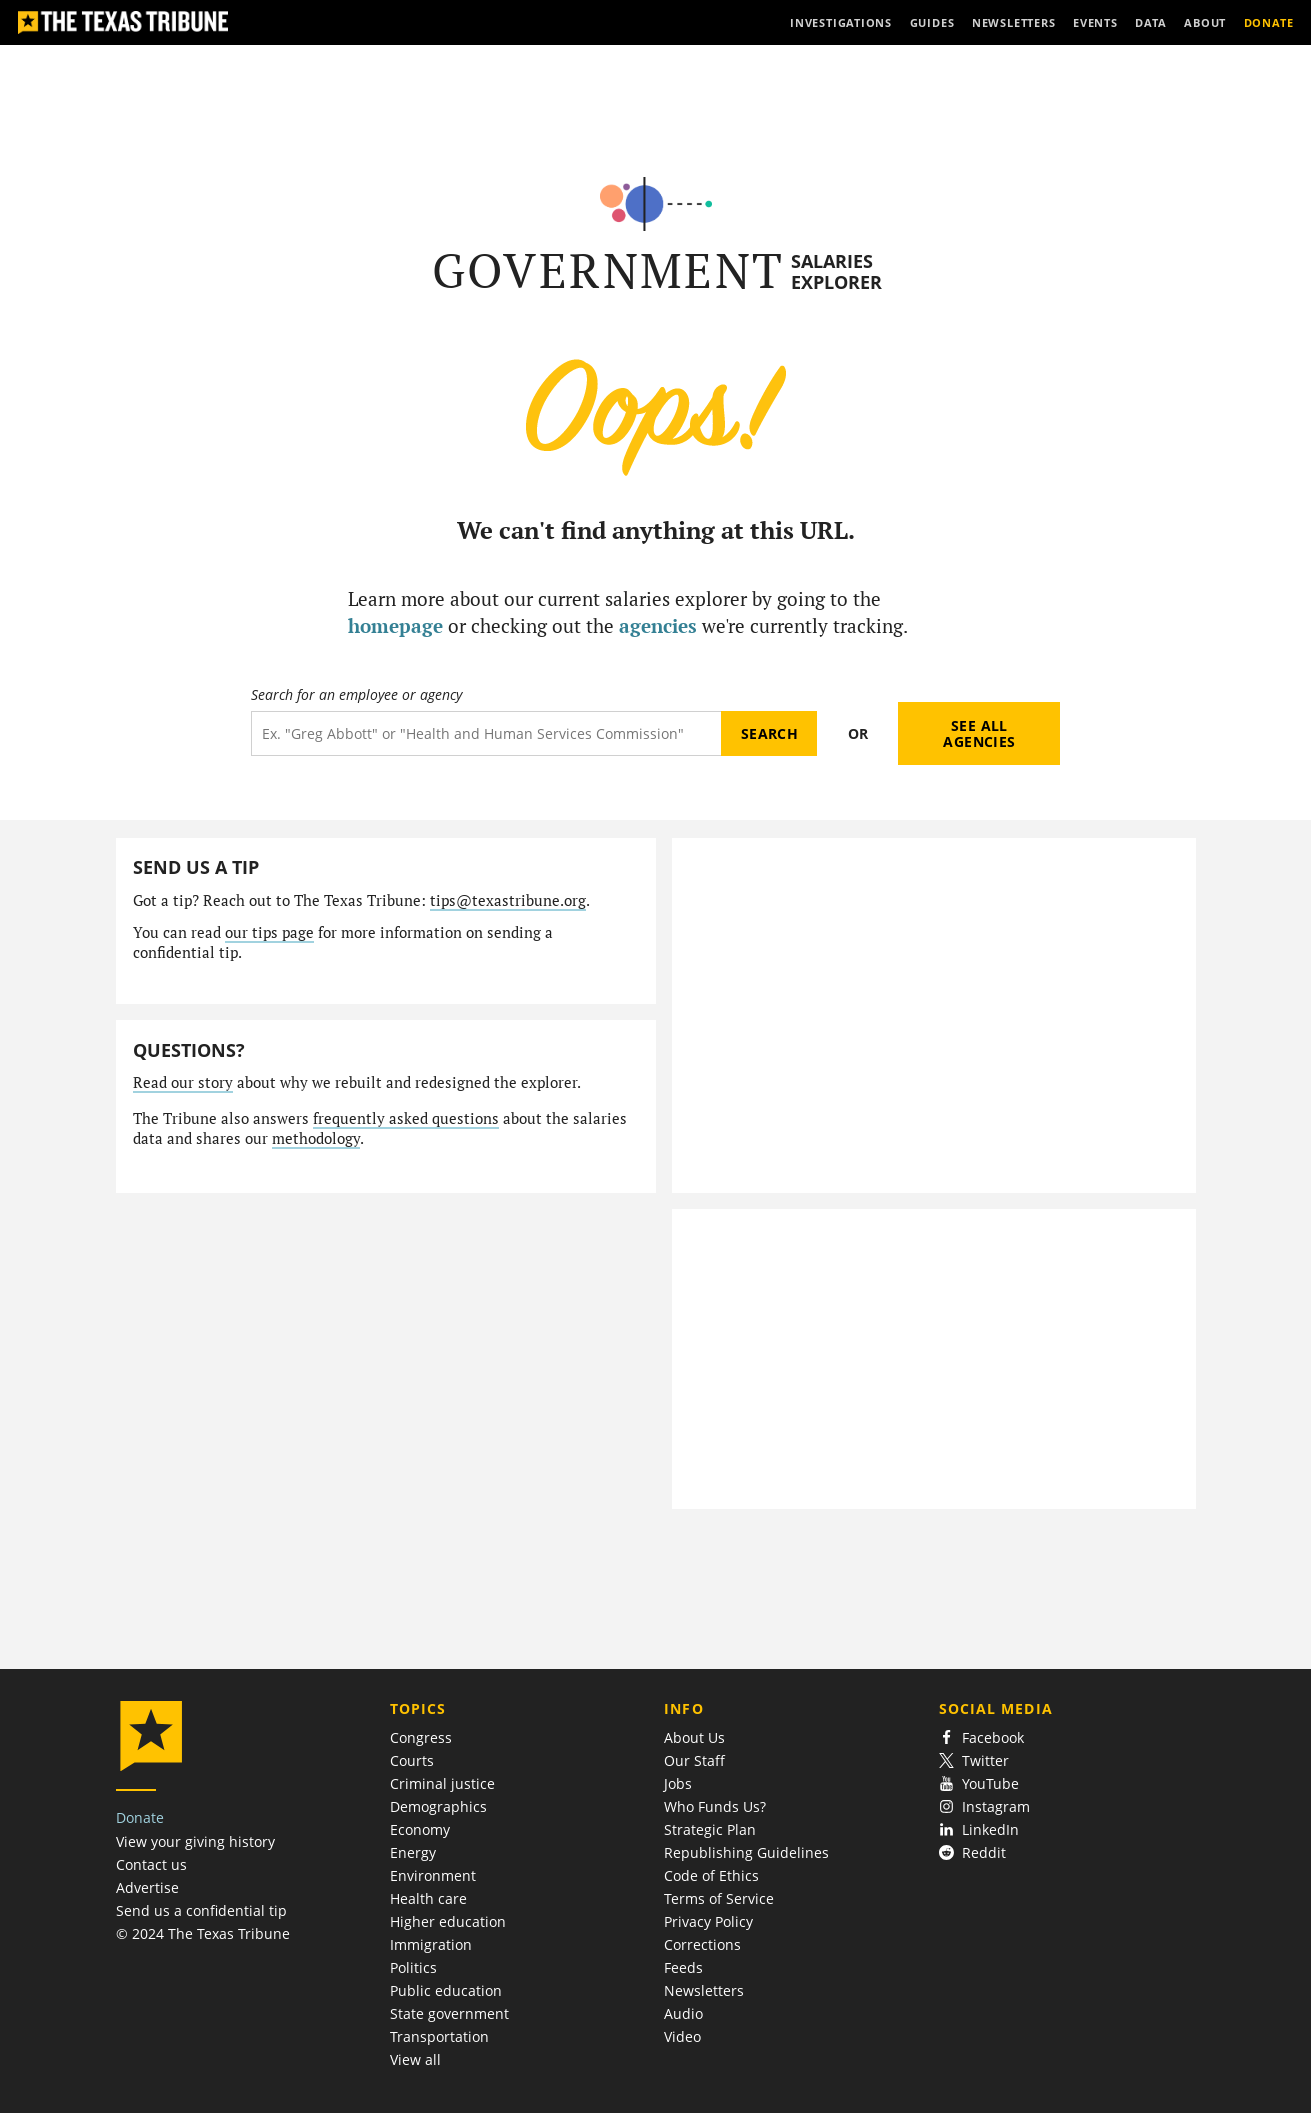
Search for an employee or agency (356, 695)
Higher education (448, 1921)
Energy (413, 1852)
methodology (316, 1138)
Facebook (982, 1737)
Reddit (973, 1852)
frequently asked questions (406, 1118)
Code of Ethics (711, 1875)
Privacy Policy (708, 1921)
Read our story (183, 1082)
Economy (420, 1829)
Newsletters (704, 1990)
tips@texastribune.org (508, 900)
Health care (428, 1898)
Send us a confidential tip (201, 1910)
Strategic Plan (710, 1829)
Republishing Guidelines (746, 1852)
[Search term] (486, 733)
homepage (395, 625)
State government (449, 2013)
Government (608, 270)
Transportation (439, 2036)
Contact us (151, 1864)
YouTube (979, 1783)
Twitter (974, 1760)
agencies (658, 625)
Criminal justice (442, 1783)
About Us (694, 1737)
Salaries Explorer (836, 271)
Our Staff (694, 1760)
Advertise (147, 1887)
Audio (683, 2013)
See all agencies (979, 733)
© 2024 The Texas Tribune (203, 1933)
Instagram (985, 1806)
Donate (140, 1817)
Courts (412, 1760)
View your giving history (195, 1841)
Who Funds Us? (715, 1806)
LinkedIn (979, 1829)
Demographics (438, 1806)
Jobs (678, 1783)
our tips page (269, 932)
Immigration (431, 1944)
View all (415, 2059)
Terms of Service (719, 1898)
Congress (421, 1737)
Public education (446, 1990)
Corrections (702, 1944)
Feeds (683, 1967)
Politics (413, 1967)
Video (682, 2036)
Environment (433, 1875)
